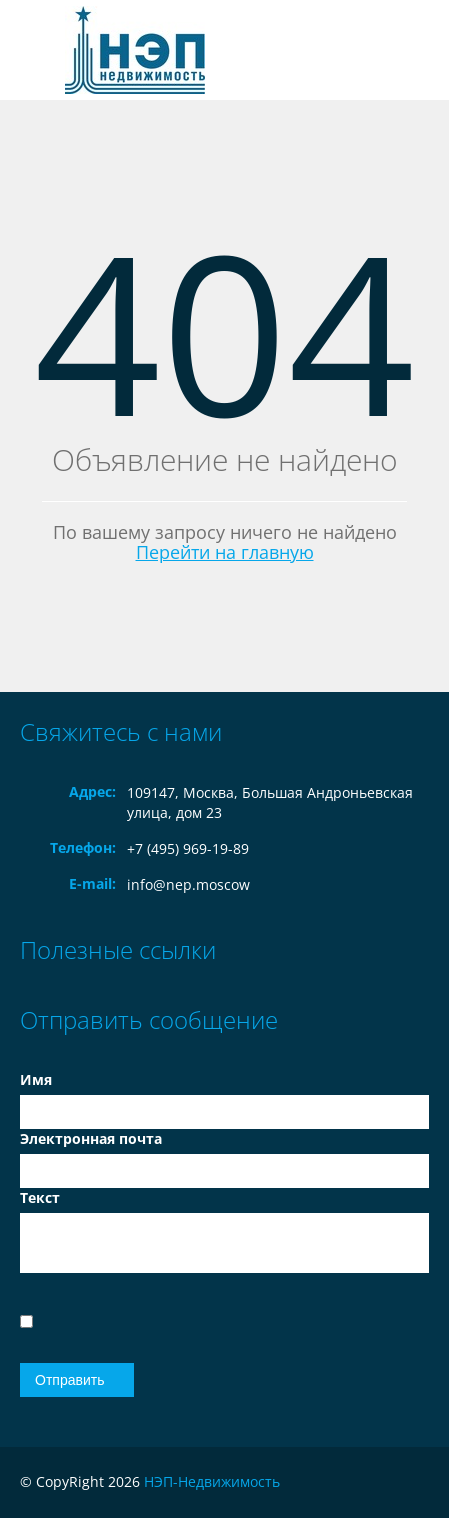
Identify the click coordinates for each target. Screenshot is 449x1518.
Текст (40, 1197)
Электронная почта (91, 1138)
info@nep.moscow (188, 884)
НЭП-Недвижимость (212, 1481)
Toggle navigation (37, 50)
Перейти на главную (225, 552)
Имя (36, 1079)
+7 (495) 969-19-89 (188, 848)
